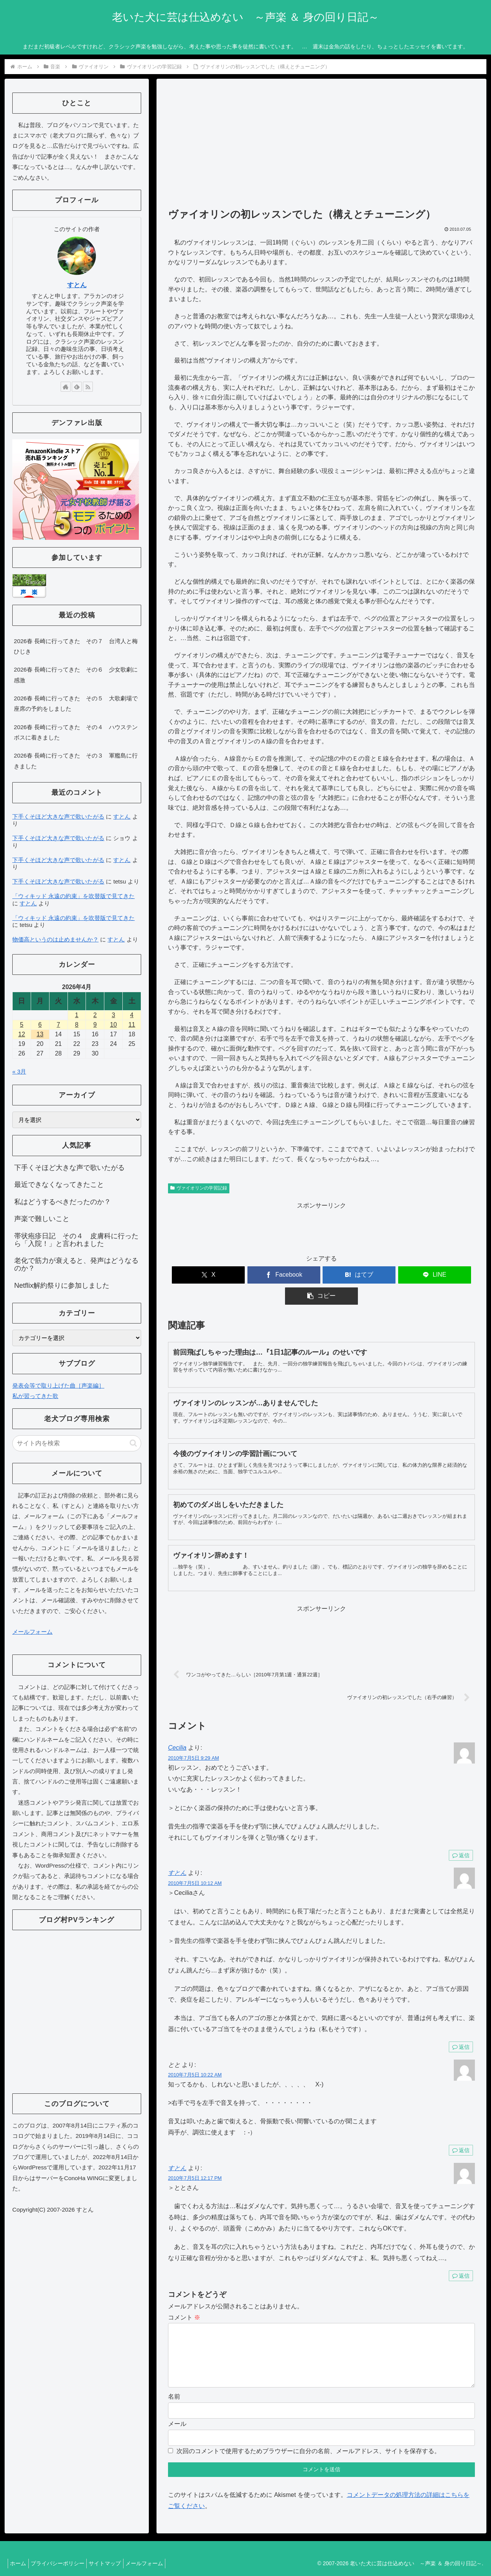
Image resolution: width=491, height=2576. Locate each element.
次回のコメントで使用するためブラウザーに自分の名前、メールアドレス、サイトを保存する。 (308, 2442)
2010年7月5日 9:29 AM (193, 1737)
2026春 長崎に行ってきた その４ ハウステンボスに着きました (76, 732)
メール (177, 2415)
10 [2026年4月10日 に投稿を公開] (113, 1024)
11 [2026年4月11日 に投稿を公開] (132, 1024)
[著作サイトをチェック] (66, 387)
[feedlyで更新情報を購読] (77, 387)
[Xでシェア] (218, 1275)
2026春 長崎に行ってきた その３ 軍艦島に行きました (76, 760)
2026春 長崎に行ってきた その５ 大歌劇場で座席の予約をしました (76, 703)
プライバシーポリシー (63, 2554)
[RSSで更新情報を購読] (88, 387)
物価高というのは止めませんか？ (55, 939)
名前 (174, 2387)
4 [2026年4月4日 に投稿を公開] (131, 1015)
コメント (184, 2296)
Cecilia (177, 1726)
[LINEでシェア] (372, 1275)
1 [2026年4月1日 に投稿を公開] (77, 1015)
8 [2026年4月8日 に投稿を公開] (77, 1024)
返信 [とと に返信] (461, 2129)
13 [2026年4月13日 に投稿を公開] (39, 1034)
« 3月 (19, 1071)
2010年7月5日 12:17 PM (195, 2157)
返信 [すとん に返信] (461, 2026)
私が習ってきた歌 (35, 1396)
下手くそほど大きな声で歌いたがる (58, 816)
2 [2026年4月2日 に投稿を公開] (95, 1015)
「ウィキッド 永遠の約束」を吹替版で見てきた (73, 896)
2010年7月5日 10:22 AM (195, 2053)
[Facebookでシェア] (270, 1275)
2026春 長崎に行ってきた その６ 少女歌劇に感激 (76, 674)
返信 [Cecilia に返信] (461, 1834)
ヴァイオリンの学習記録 (198, 1188)
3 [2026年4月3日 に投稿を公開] (113, 1015)
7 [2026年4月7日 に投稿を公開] (58, 1024)
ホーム (20, 2554)
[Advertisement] (321, 146)
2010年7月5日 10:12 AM (195, 1862)
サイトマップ (114, 2554)
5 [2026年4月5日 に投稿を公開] (21, 1024)
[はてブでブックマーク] (321, 1275)
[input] (76, 1443)
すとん (177, 1851)
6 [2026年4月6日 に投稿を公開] (40, 1024)
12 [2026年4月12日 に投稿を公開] (21, 1034)
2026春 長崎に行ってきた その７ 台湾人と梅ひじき (76, 646)
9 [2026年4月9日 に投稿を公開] (95, 1024)
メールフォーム (32, 1631)
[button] (424, 1275)
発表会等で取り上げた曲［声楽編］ (58, 1385)
